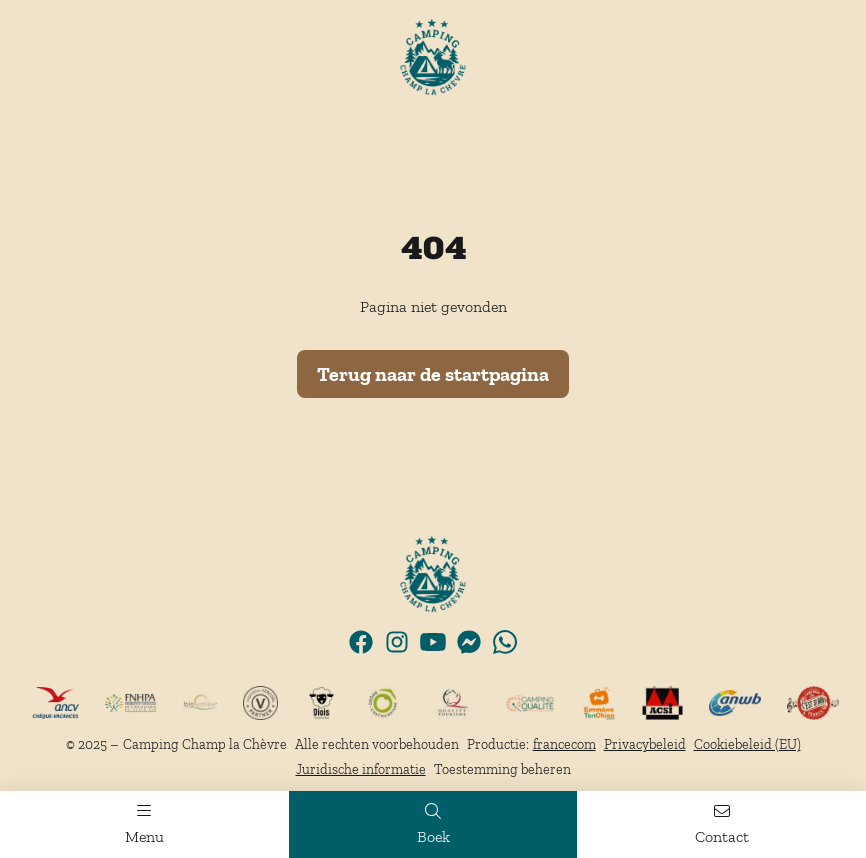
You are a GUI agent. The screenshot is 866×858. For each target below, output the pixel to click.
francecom (564, 744)
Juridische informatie (361, 769)
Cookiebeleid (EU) (747, 744)
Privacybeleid (645, 744)
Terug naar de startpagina (433, 374)
